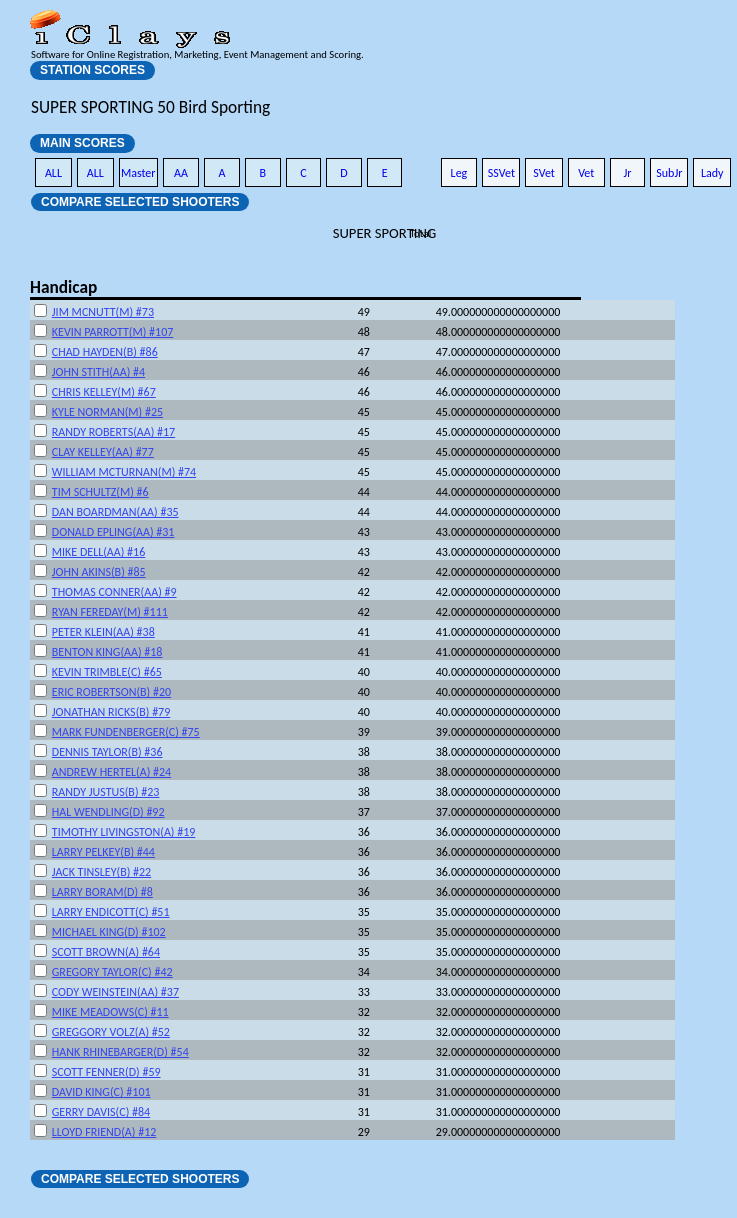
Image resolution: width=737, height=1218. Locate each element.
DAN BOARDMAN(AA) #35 (115, 512)
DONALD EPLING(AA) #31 (113, 532)
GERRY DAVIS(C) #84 (101, 1112)
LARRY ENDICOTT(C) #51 (111, 912)
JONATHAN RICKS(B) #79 (111, 712)
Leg (459, 173)
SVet (544, 173)
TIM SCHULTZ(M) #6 (100, 492)
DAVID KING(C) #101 (101, 1092)
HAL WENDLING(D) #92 (108, 812)
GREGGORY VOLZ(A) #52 (111, 1032)
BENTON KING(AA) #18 (107, 652)
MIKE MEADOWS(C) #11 (110, 1012)
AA (181, 173)
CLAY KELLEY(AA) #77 (103, 452)
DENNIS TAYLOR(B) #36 (107, 752)
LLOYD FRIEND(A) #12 (104, 1132)
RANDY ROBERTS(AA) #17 (113, 432)
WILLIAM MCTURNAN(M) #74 (124, 472)
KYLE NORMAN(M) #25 (107, 412)
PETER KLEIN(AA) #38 (103, 632)
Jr (627, 173)
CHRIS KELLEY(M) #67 (104, 392)
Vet (586, 173)
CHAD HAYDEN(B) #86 (105, 352)
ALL (53, 173)
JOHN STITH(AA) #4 (98, 372)
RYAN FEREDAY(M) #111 (110, 612)
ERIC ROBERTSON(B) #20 (111, 692)
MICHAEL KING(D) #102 (109, 932)
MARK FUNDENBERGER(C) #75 (126, 732)
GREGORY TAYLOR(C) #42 (112, 972)
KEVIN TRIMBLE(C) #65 (107, 672)
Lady (712, 173)
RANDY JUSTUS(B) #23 (106, 792)
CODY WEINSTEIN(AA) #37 (115, 992)
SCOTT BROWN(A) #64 (106, 952)
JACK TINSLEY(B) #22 (101, 872)
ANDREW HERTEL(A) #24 (111, 772)
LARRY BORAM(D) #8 (102, 892)
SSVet (501, 173)
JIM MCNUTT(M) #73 (103, 312)
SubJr (669, 173)
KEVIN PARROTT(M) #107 (113, 332)
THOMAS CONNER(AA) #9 (114, 592)
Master (138, 173)
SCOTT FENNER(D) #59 (106, 1072)
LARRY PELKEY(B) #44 (103, 852)
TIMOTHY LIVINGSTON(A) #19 (124, 832)
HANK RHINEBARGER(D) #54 (120, 1052)
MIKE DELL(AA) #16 (98, 552)
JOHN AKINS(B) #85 (99, 572)
